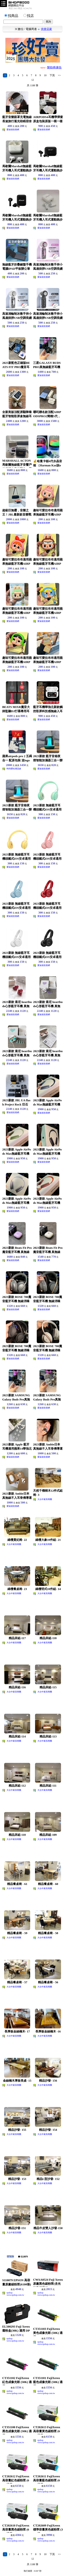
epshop (9, 2292)
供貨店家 (46, 29)
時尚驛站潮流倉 (14, 768)
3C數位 (19, 29)
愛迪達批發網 (13, 129)
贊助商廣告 (54, 67)
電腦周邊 (31, 29)
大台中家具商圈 (44, 1499)
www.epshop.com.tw (15, 2295)
